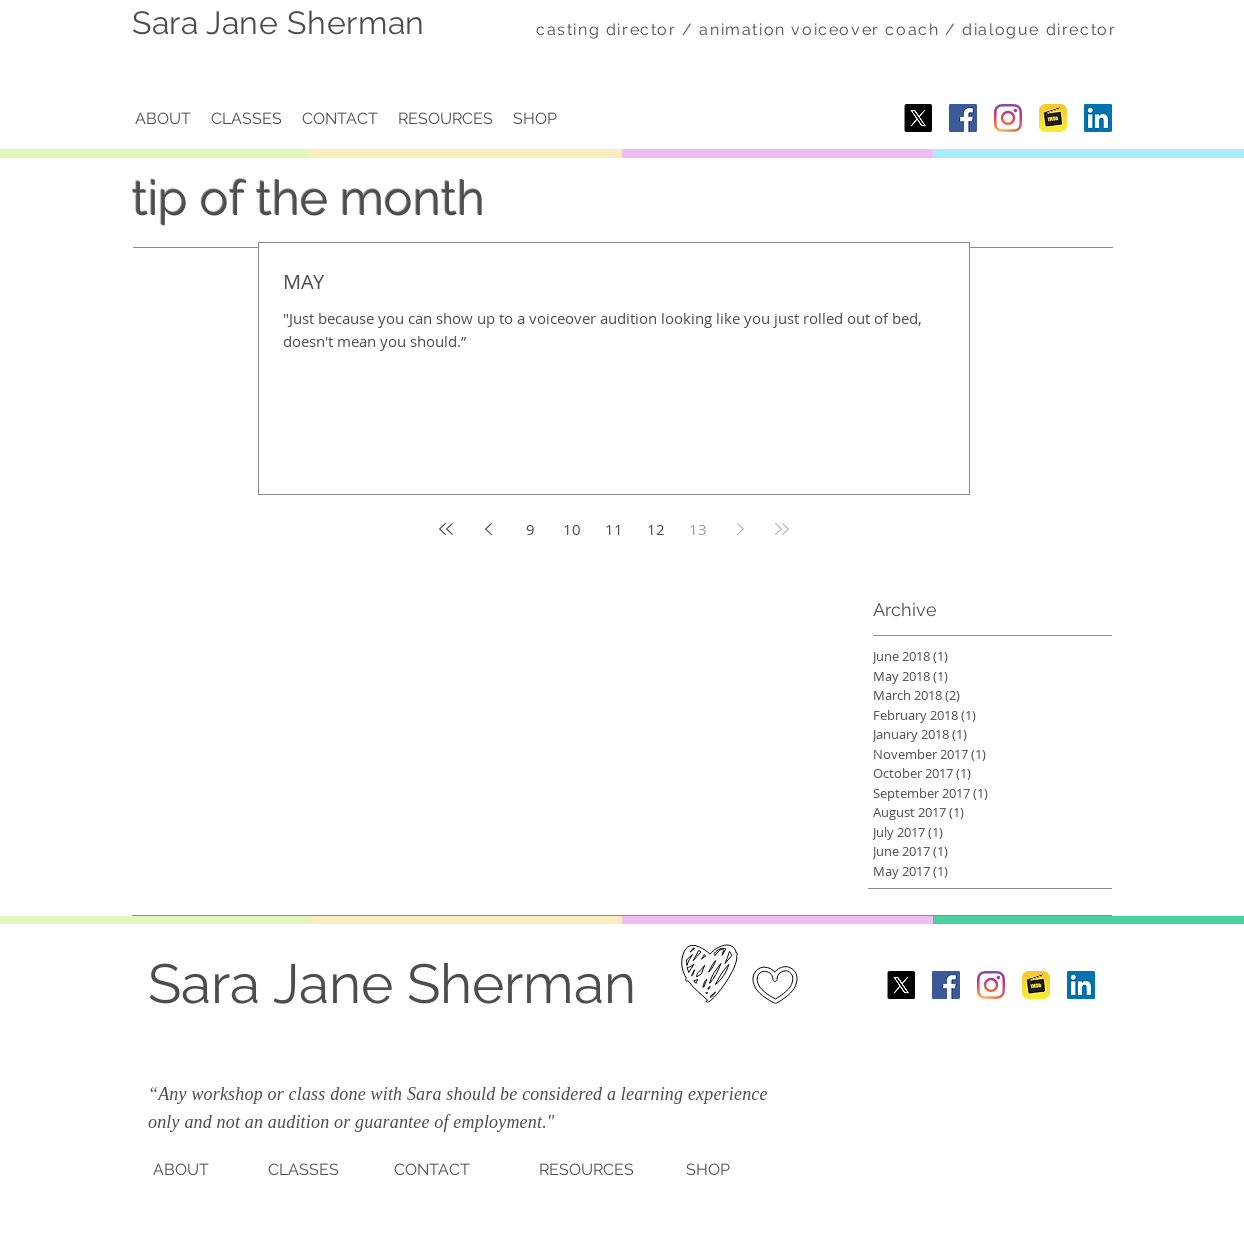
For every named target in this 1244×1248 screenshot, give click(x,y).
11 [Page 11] (614, 529)
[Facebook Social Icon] (963, 118)
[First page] (446, 529)
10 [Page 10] (572, 529)
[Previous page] (488, 529)
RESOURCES (586, 1169)
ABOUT (181, 1169)
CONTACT (432, 1169)
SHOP (708, 1169)
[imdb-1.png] (1053, 118)
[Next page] (740, 529)
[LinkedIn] (1098, 118)
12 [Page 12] (656, 529)
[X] (918, 118)
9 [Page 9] (530, 529)
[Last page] (782, 529)
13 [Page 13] (698, 529)
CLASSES (303, 1169)
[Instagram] (1008, 118)
